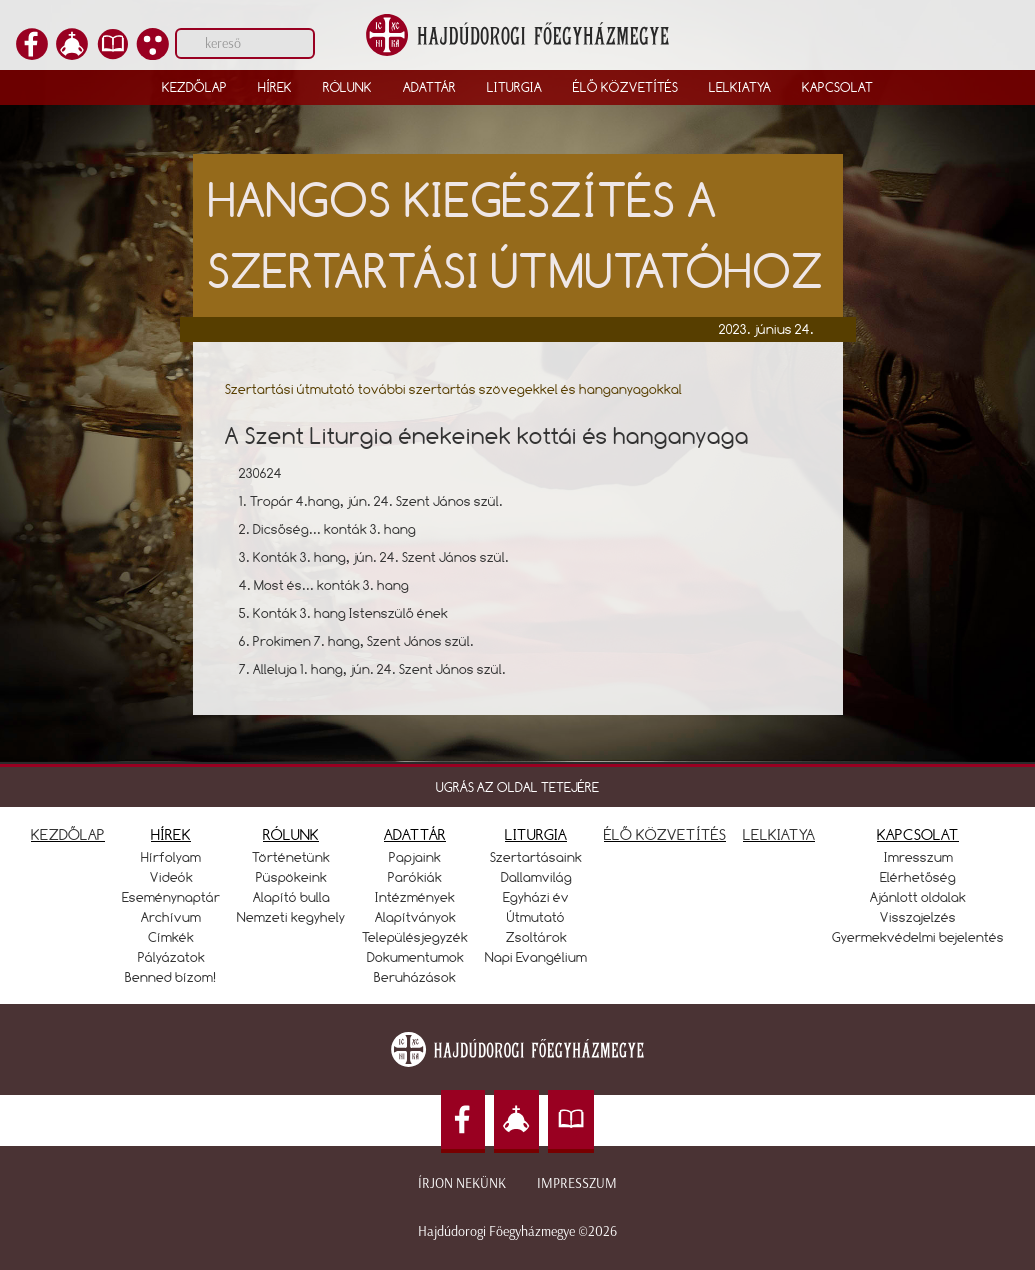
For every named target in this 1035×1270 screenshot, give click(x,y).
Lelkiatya (740, 87)
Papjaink (415, 857)
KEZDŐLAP (68, 834)
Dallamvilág (536, 877)
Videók (171, 877)
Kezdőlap (194, 87)
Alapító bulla (291, 897)
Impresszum (577, 1183)
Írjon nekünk (462, 1183)
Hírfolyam (171, 857)
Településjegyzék (415, 937)
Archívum (171, 917)
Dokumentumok (415, 957)
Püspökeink (291, 877)
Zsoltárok (536, 937)
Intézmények (415, 897)
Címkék (171, 937)
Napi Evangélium (536, 957)
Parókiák (415, 877)
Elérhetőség (918, 877)
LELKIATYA (779, 834)
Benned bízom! (171, 977)
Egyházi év (536, 897)
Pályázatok (171, 957)
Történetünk (291, 857)
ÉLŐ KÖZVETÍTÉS (665, 834)
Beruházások (415, 977)
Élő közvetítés (625, 87)
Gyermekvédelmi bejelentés (918, 937)
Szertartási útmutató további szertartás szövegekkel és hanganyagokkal (453, 389)
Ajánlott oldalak (918, 897)
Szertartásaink (536, 857)
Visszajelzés (918, 917)
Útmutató (536, 917)
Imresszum (918, 857)
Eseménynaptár (171, 897)
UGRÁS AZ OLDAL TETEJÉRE (517, 787)
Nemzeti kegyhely (291, 917)
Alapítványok (415, 917)
